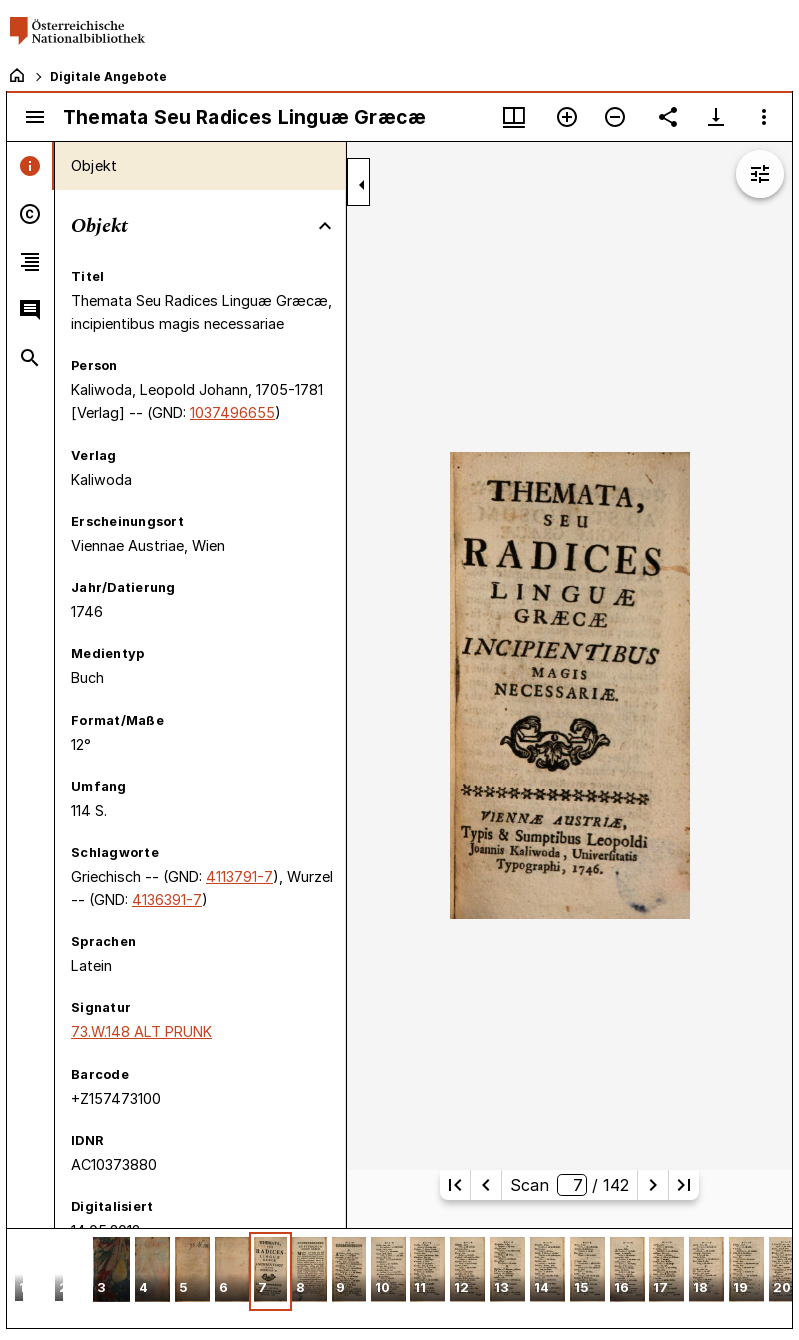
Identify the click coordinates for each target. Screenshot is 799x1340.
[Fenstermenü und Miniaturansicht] (514, 117)
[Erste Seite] (455, 1185)
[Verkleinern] (615, 117)
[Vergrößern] (567, 117)
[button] (111, 1271)
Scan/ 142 (569, 1185)
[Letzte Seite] (684, 1185)
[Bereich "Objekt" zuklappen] (325, 226)
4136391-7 (167, 899)
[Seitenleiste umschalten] (35, 117)
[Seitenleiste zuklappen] (362, 185)
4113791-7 (239, 876)
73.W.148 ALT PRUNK (141, 1031)
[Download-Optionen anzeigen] (716, 117)
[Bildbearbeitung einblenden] (760, 174)
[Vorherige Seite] (486, 1185)
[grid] (399, 1278)
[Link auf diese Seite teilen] (668, 117)
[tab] (30, 166)
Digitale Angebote (108, 76)
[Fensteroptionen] (764, 117)
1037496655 (232, 412)
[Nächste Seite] (653, 1185)
